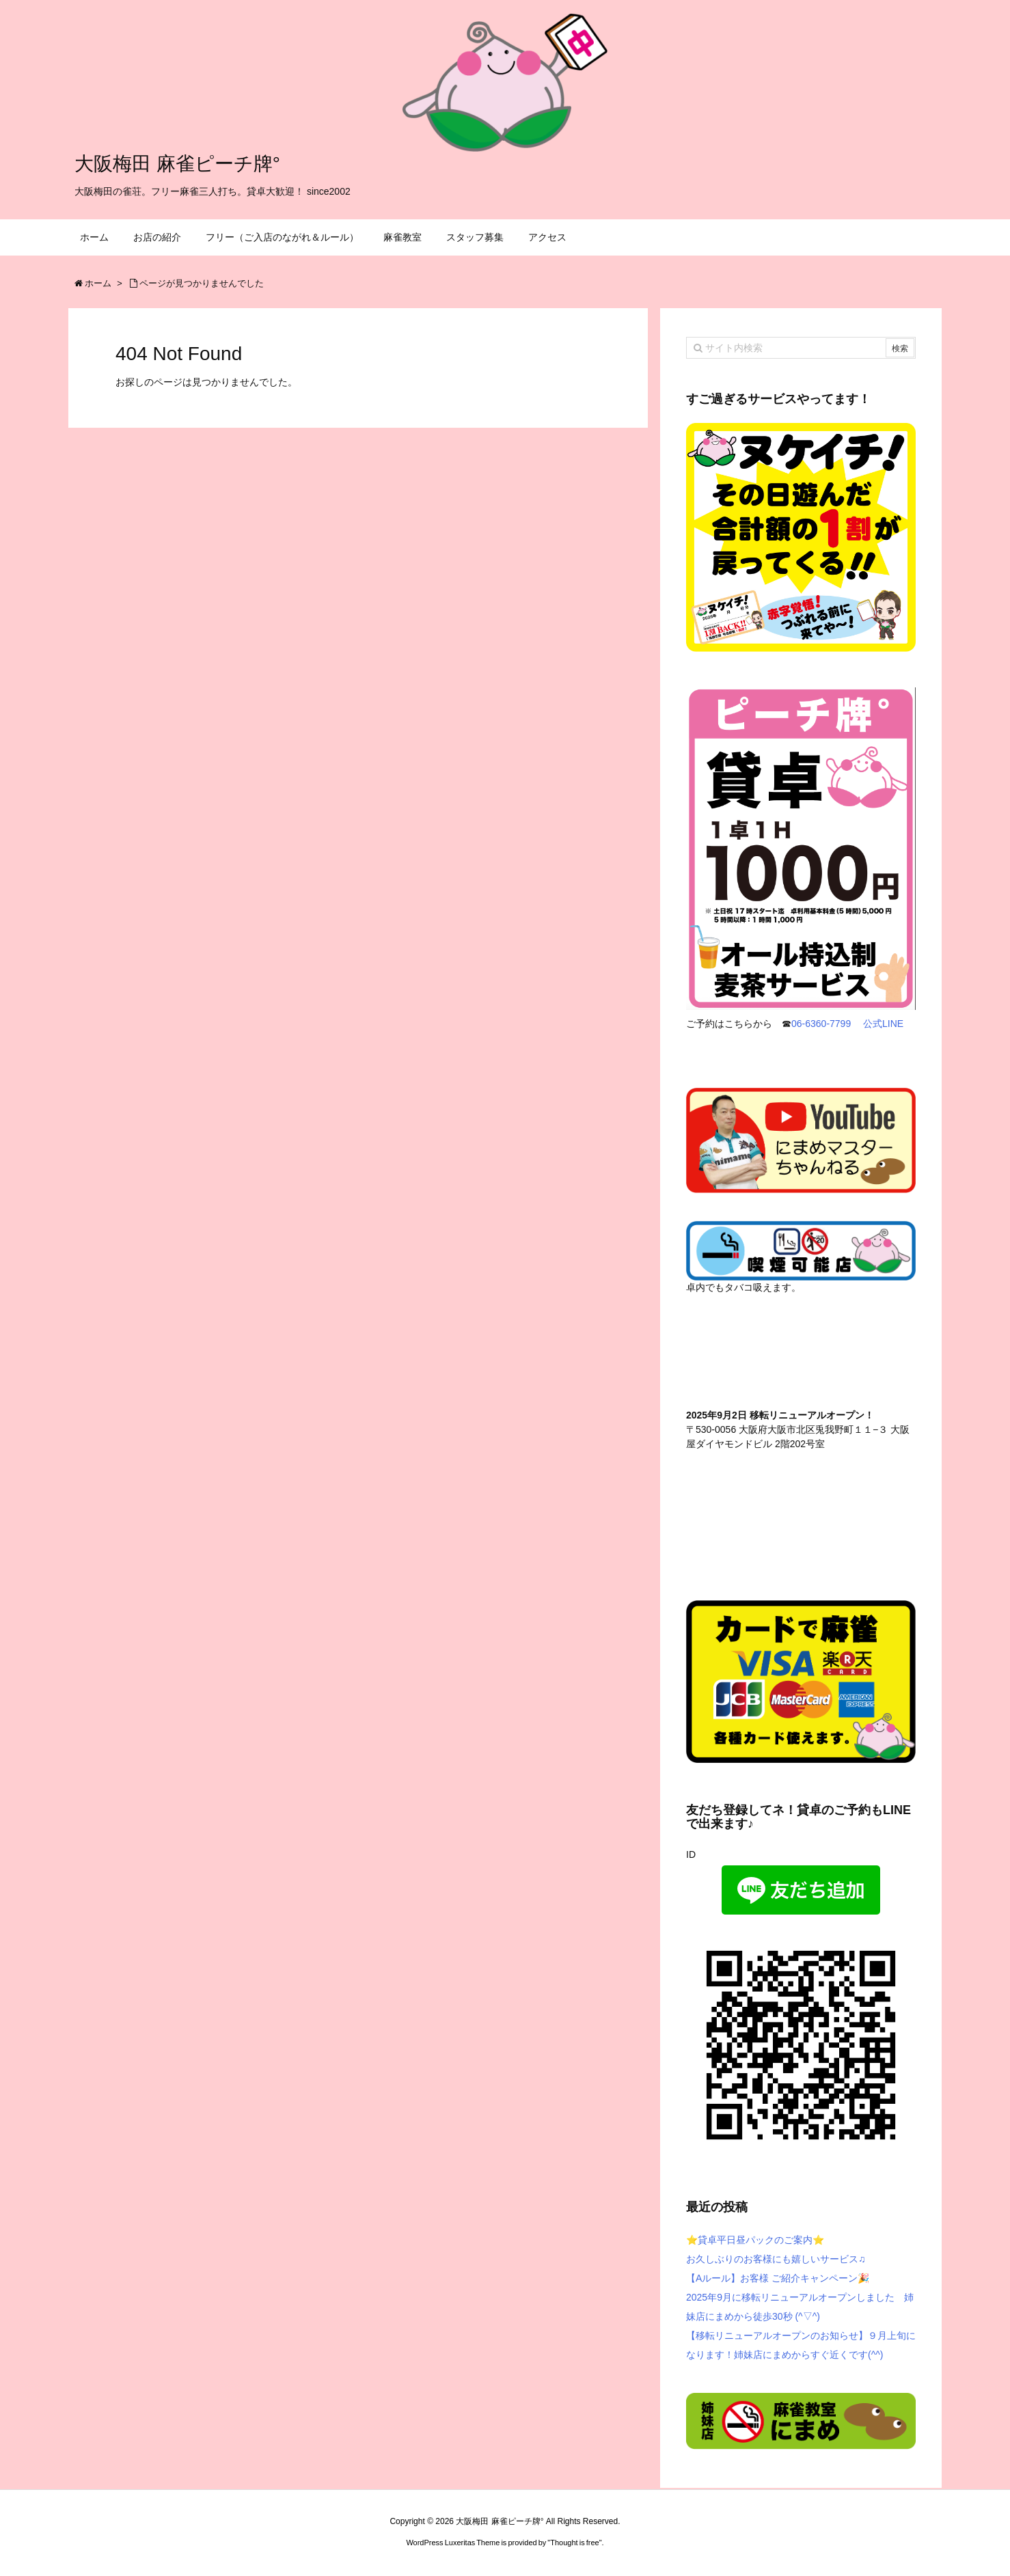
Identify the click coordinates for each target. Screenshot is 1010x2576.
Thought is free (574, 2542)
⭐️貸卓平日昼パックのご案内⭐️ (755, 2239)
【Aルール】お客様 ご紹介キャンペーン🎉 (777, 2278)
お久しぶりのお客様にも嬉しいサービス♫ (776, 2258)
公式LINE (884, 1023)
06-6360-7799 (821, 1023)
